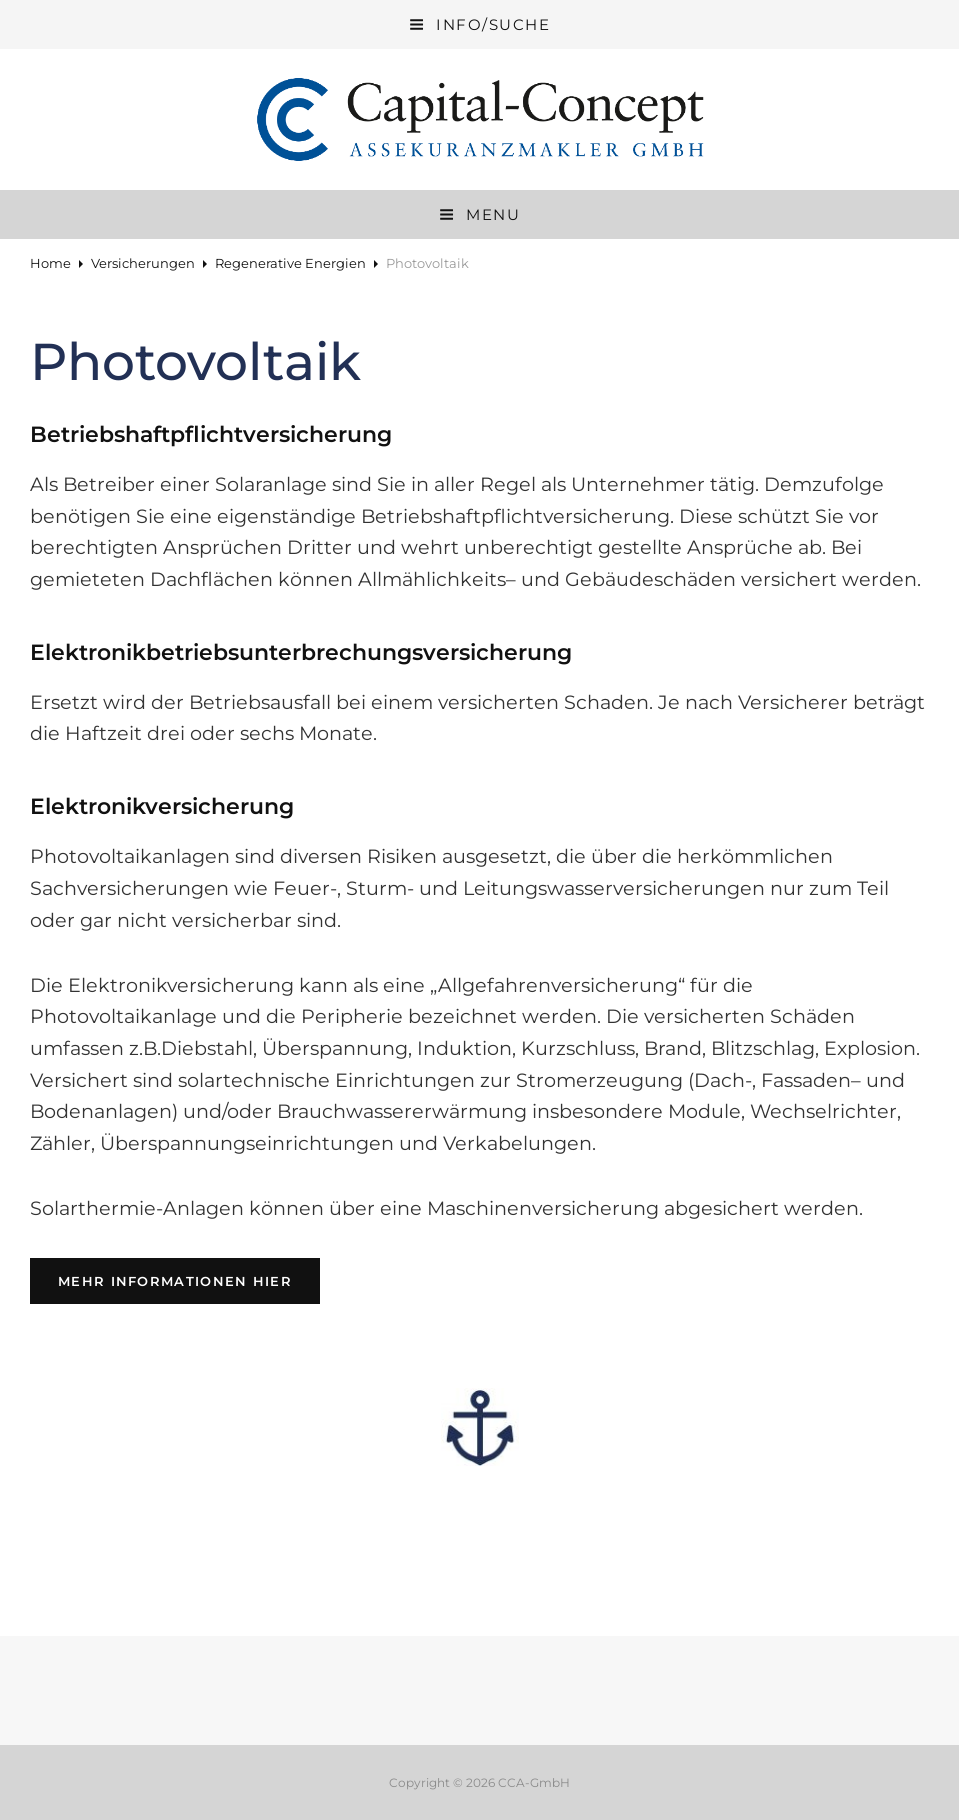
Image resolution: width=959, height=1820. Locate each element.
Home (50, 263)
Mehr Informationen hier (189, 1279)
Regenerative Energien (290, 263)
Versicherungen (143, 263)
